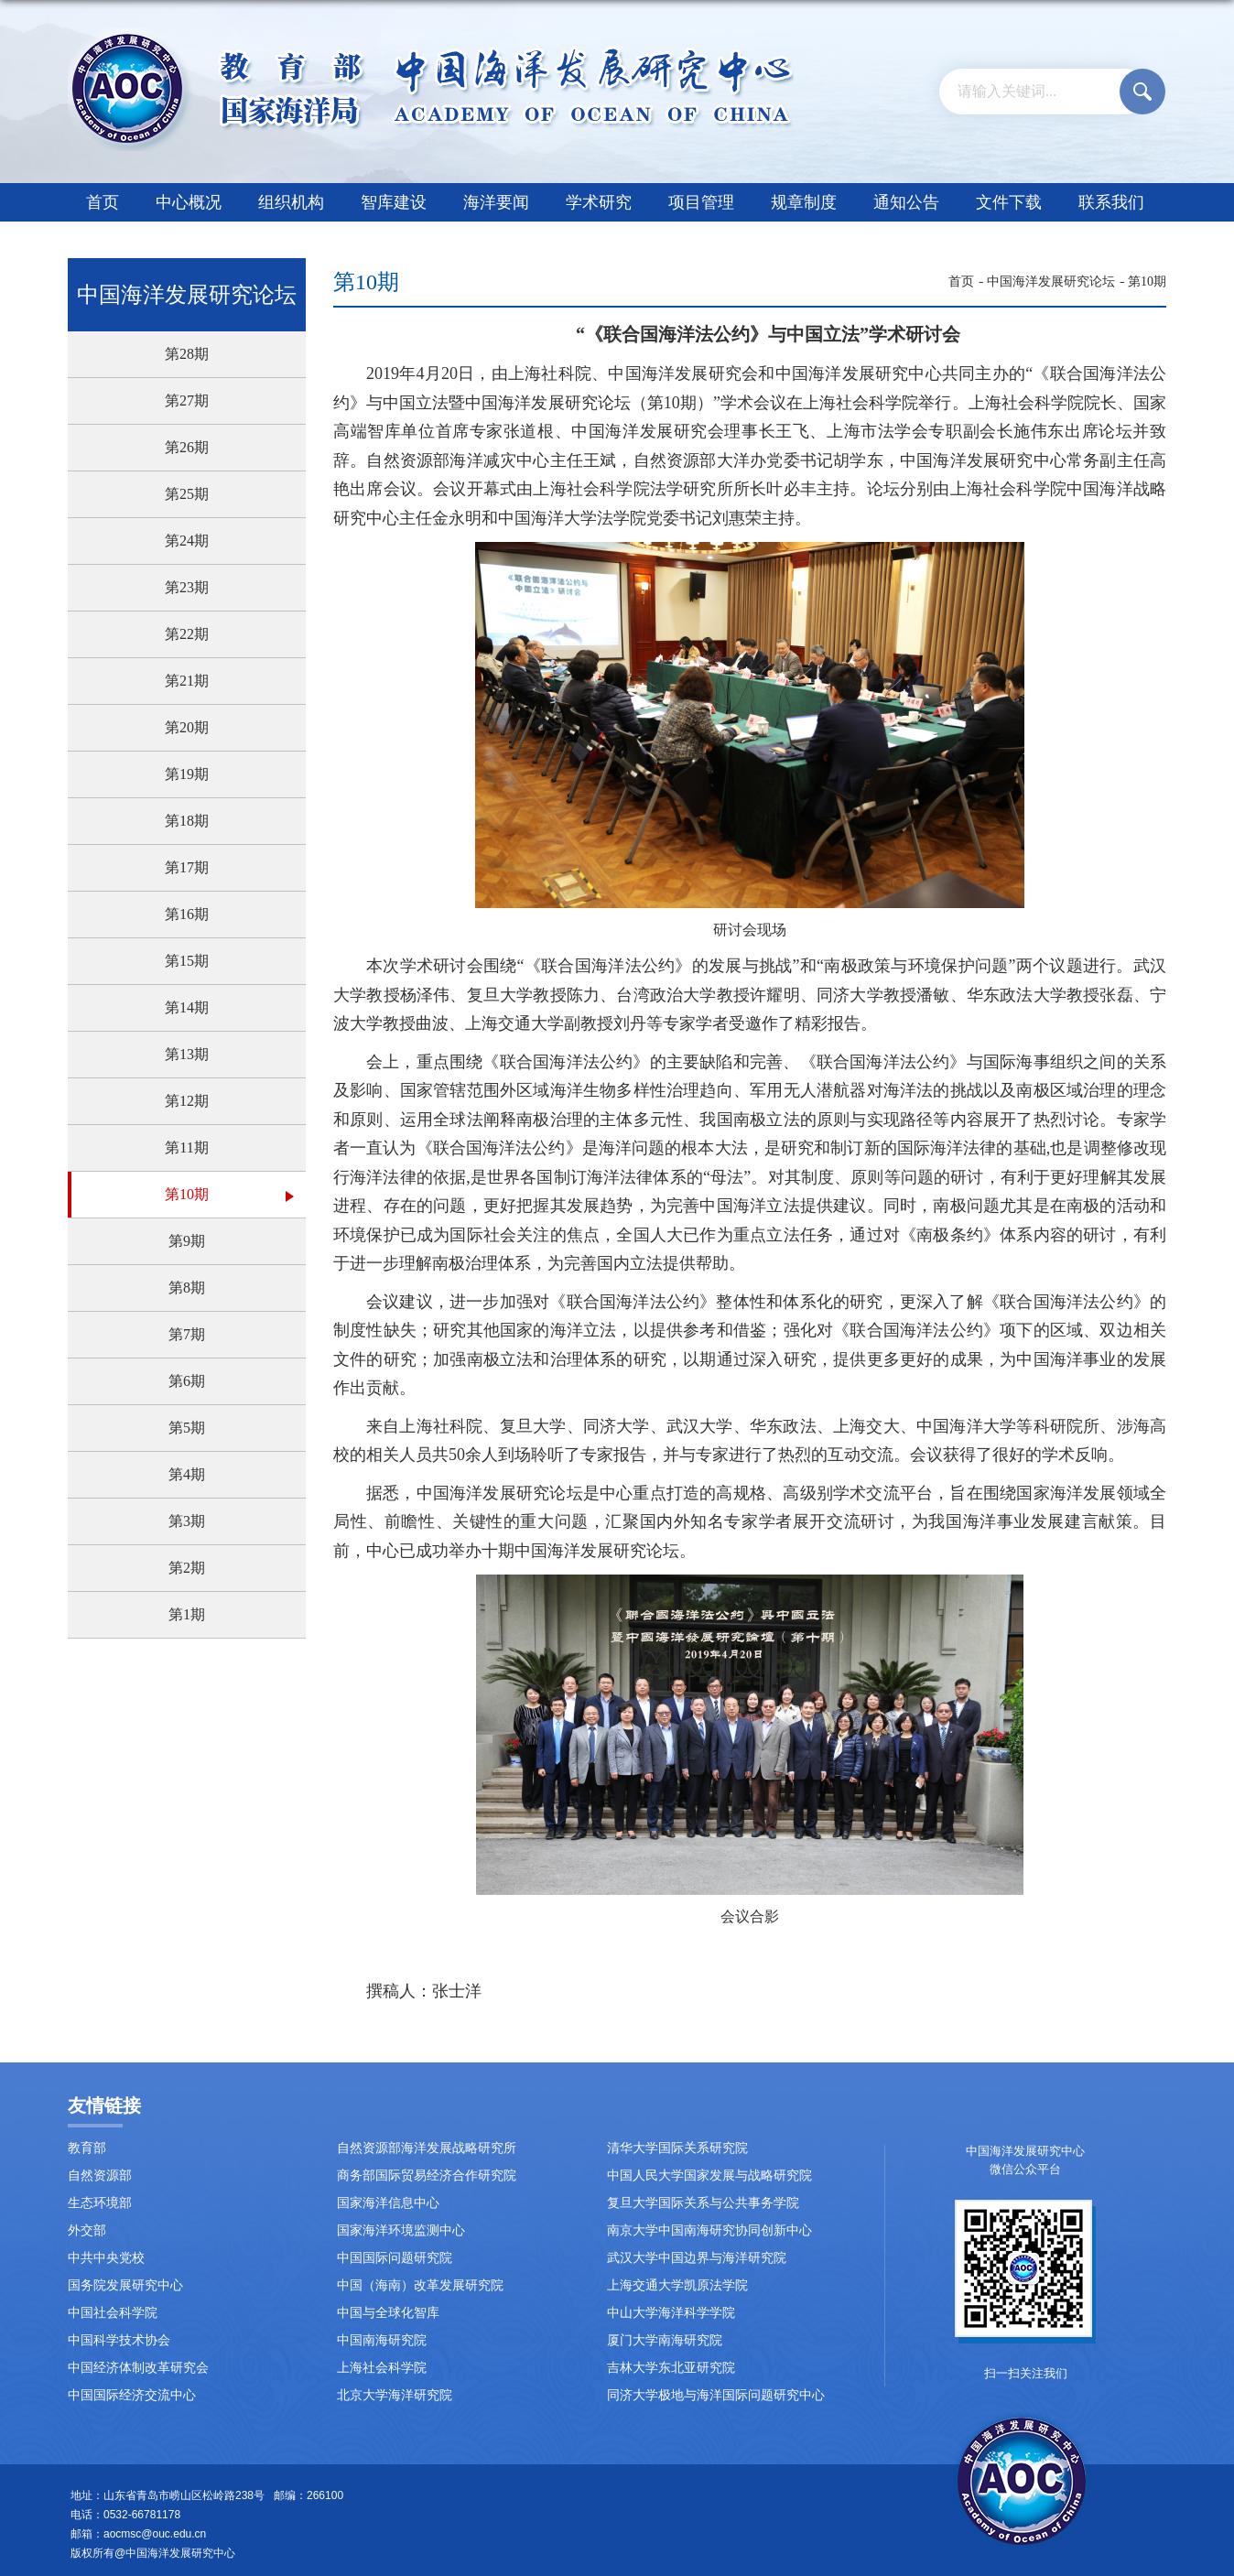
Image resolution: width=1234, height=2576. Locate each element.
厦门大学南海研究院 (664, 2340)
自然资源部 (100, 2175)
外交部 (87, 2230)
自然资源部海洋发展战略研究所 (426, 2148)
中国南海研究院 (382, 2340)
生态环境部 (100, 2203)
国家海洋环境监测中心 (401, 2230)
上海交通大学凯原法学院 (677, 2285)
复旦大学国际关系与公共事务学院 (703, 2203)
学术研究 (599, 202)
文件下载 (1009, 202)
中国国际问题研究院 (394, 2258)
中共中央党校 (106, 2258)
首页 (102, 202)
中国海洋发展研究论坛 (1051, 281)
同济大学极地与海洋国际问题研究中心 (716, 2395)
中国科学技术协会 (119, 2340)
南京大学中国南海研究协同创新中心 (709, 2230)
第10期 (1147, 281)
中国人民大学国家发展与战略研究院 (709, 2175)
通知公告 (906, 202)
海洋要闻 (496, 202)
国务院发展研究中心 (125, 2285)
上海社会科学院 (382, 2368)
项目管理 (701, 202)
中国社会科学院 (112, 2313)
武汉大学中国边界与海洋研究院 (696, 2258)
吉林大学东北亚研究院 (671, 2368)
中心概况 (189, 202)
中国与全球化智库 (388, 2313)
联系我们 (1111, 202)
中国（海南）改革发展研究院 (420, 2285)
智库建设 (394, 202)
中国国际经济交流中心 (132, 2395)
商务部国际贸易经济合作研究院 (426, 2175)
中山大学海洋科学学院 (671, 2313)
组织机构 (291, 202)
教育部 (87, 2148)
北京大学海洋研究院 (394, 2395)
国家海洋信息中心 (388, 2203)
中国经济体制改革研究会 (138, 2368)
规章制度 (804, 202)
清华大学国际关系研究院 (677, 2148)
